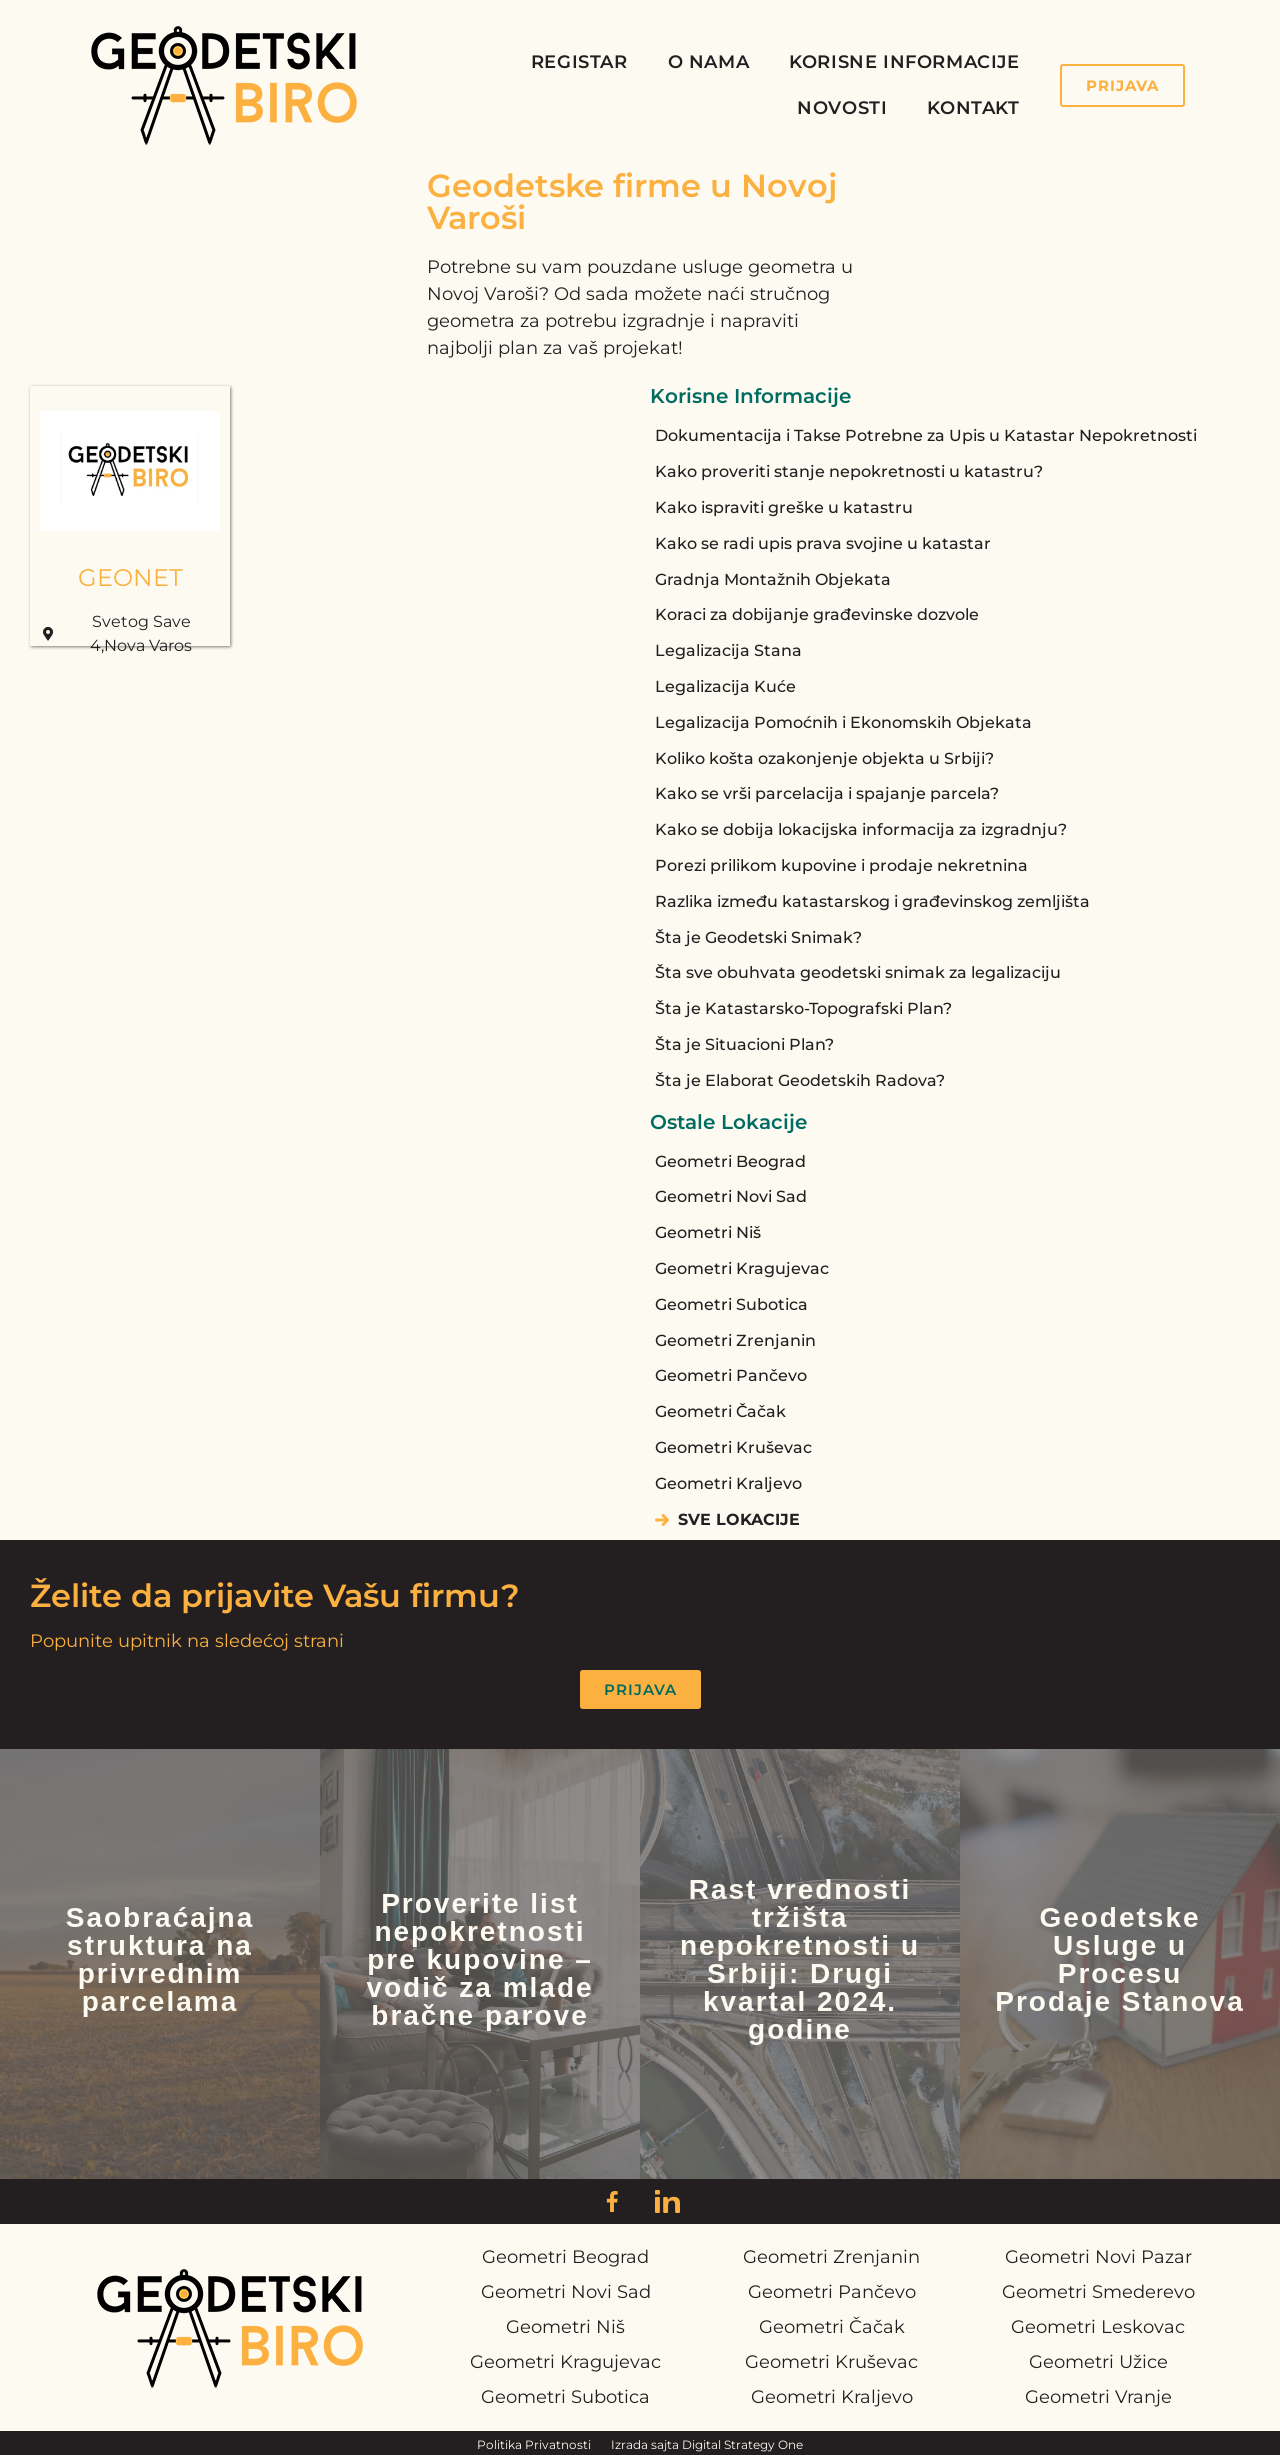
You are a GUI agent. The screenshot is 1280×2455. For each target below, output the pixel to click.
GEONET (130, 577)
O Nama (709, 62)
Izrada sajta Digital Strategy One (707, 2444)
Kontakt (973, 108)
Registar (579, 62)
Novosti (842, 108)
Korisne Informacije (904, 62)
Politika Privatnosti (534, 2444)
